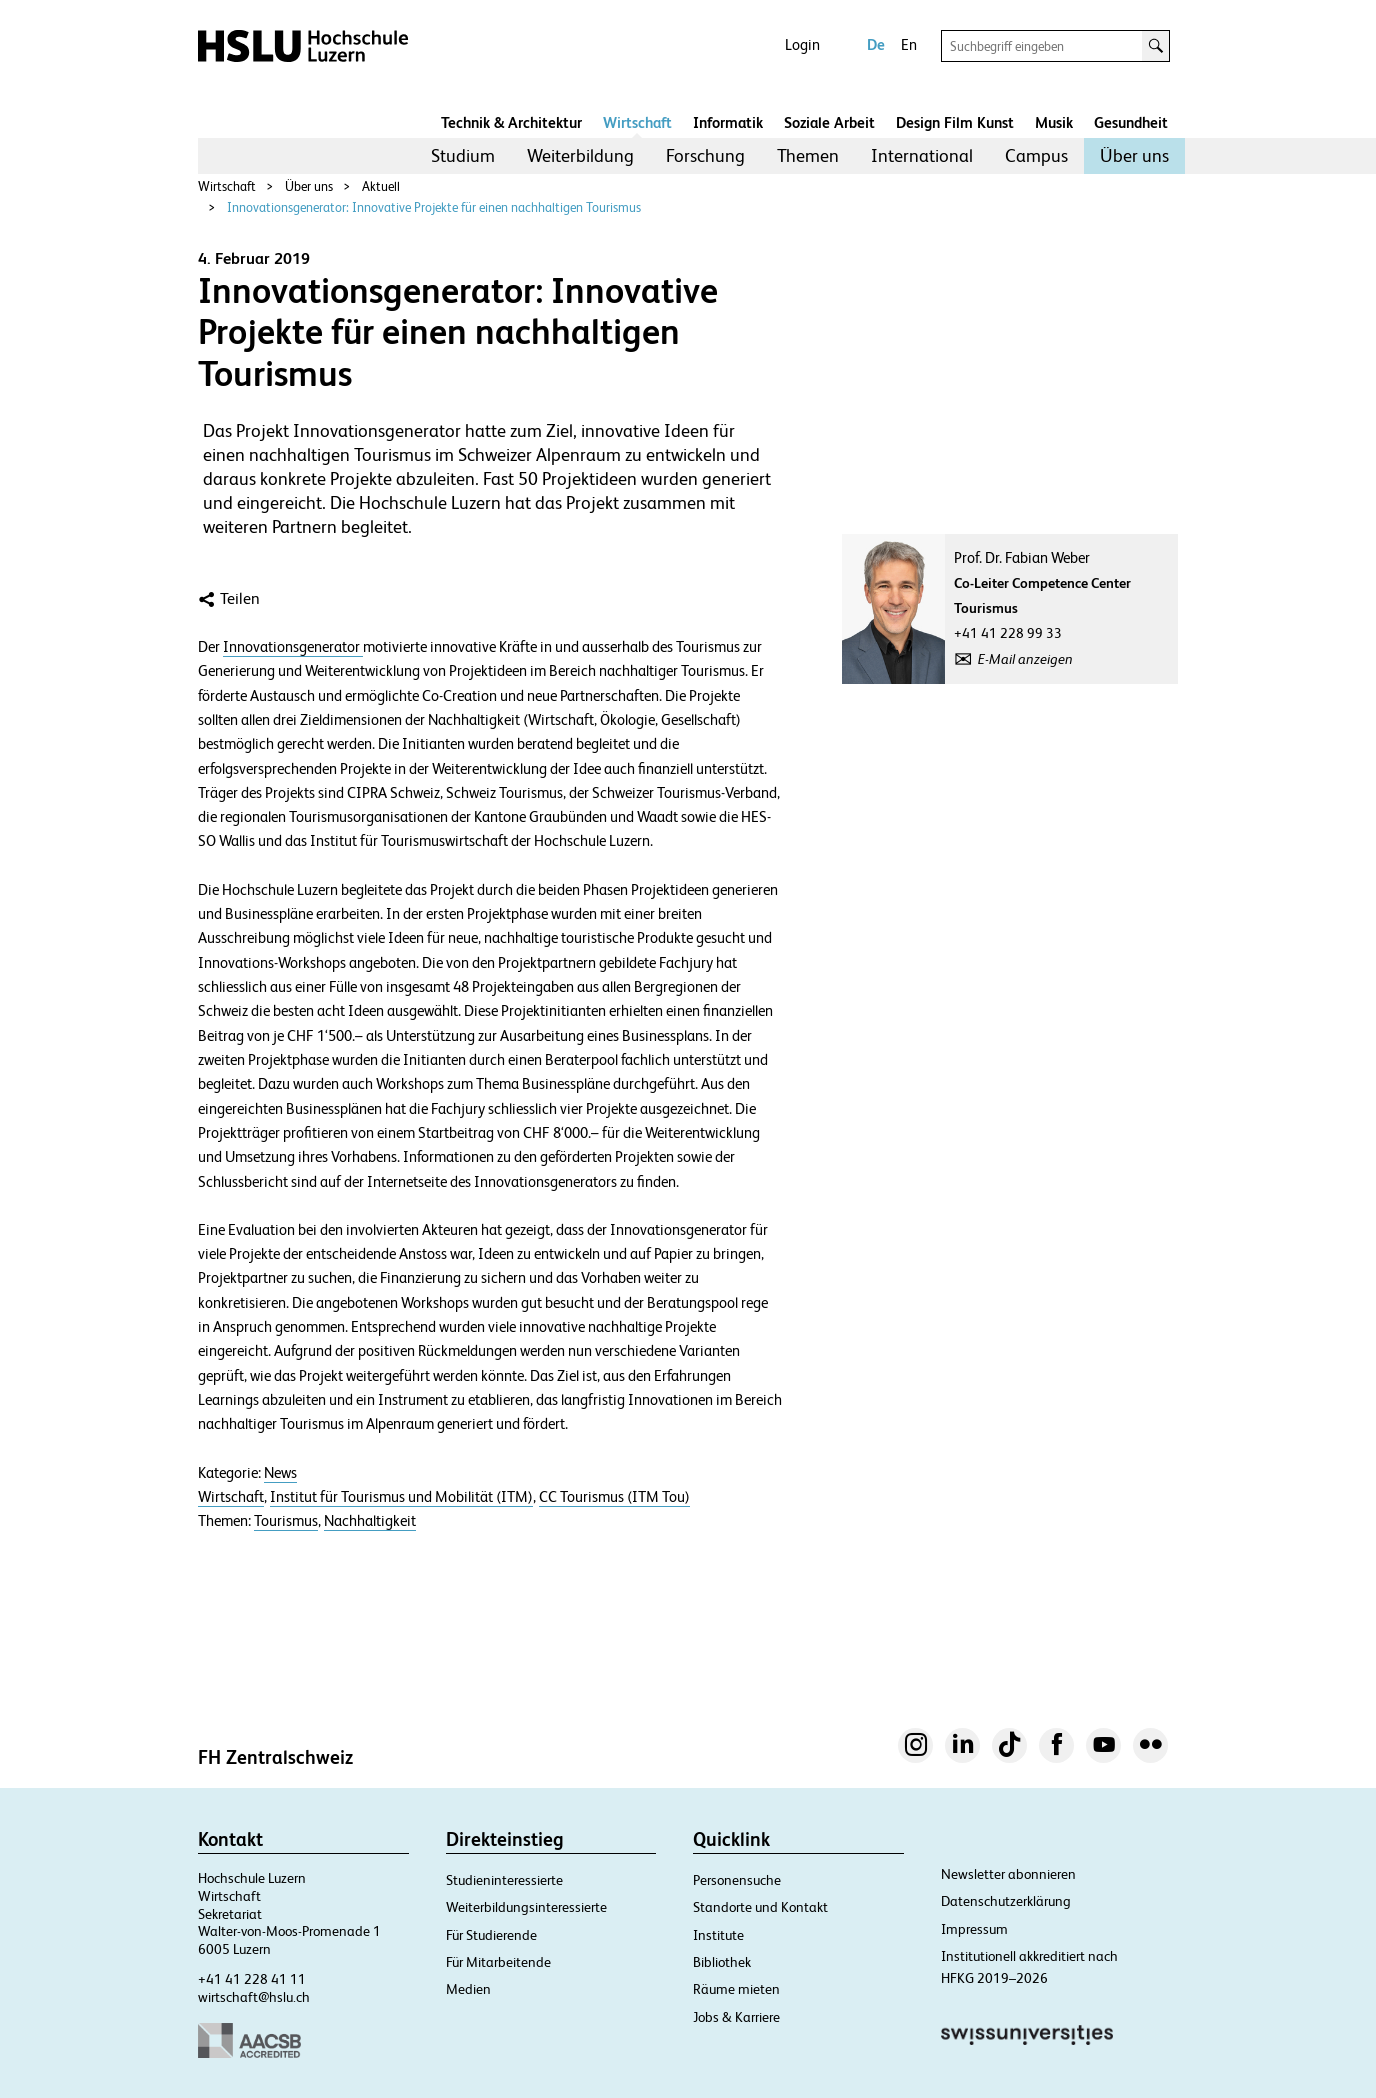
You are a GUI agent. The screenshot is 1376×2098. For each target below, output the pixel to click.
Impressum (974, 1929)
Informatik (728, 122)
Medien (468, 1989)
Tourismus (286, 1521)
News (280, 1473)
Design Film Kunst (955, 122)
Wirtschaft (637, 122)
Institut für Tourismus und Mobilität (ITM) (401, 1497)
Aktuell (381, 186)
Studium (463, 155)
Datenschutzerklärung (1006, 1901)
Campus (1036, 155)
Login (802, 44)
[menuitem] (463, 156)
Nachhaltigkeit (370, 1521)
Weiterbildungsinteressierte (526, 1907)
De (876, 44)
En (909, 44)
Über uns (1134, 155)
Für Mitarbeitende (498, 1962)
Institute (718, 1935)
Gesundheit (1131, 122)
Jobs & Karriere (736, 2017)
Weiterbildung (580, 155)
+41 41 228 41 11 (252, 1979)
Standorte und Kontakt (760, 1907)
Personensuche (737, 1880)
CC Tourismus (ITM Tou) (614, 1497)
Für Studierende (491, 1935)
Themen (808, 155)
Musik (1054, 122)
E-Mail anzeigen (1025, 659)
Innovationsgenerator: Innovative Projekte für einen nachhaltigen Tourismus (434, 207)
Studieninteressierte (504, 1880)
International (922, 155)
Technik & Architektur (511, 122)
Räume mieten (736, 1989)
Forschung (705, 155)
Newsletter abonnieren (1008, 1874)
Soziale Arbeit (829, 122)
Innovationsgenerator (293, 647)
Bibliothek (722, 1962)
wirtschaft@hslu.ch (254, 1997)
